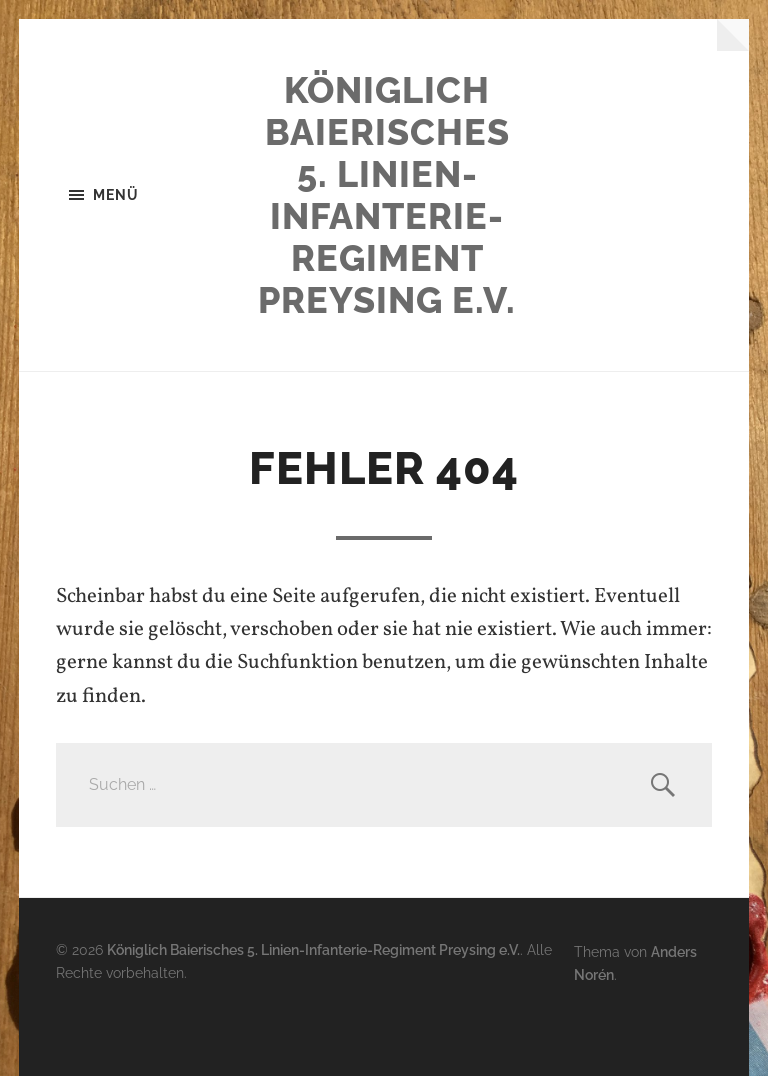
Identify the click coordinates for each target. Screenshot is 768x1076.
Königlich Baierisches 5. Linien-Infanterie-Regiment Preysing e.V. (387, 195)
